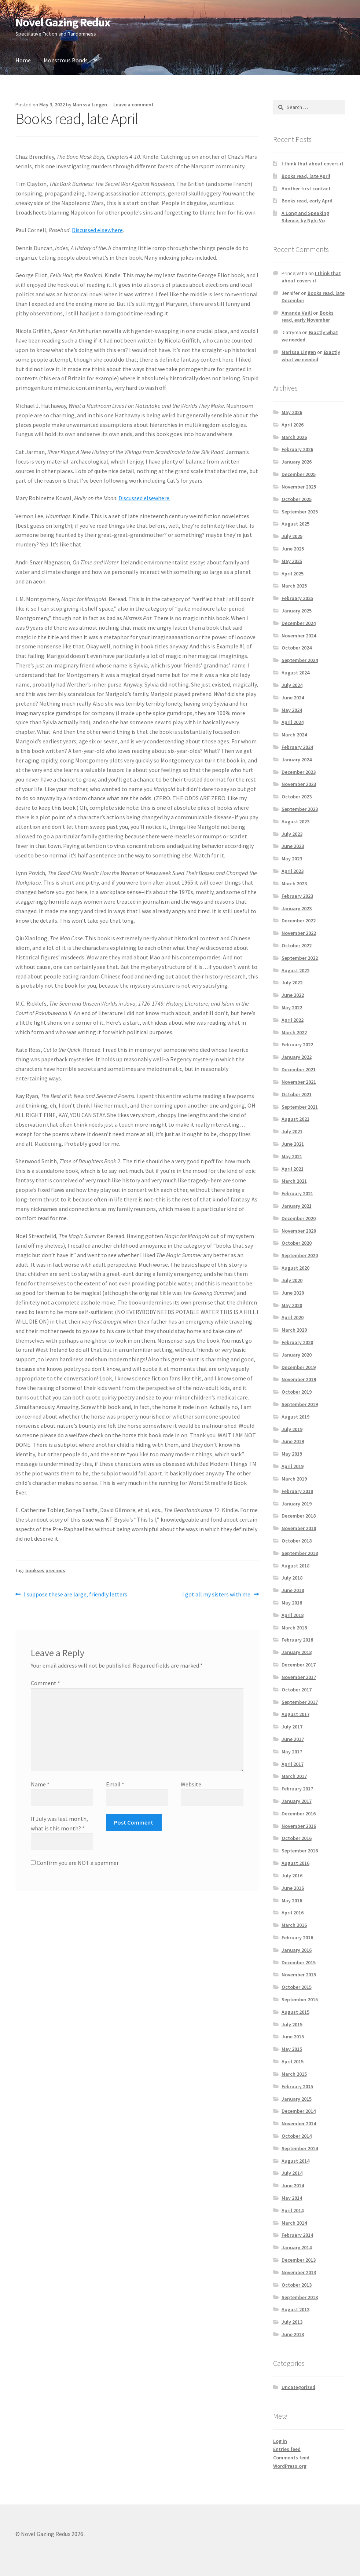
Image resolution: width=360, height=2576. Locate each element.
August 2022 (295, 970)
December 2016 (299, 1813)
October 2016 (297, 1838)
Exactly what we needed (311, 356)
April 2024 (293, 722)
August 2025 (295, 523)
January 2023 (297, 908)
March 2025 (294, 585)
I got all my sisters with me (216, 1594)
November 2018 (299, 1528)
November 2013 (299, 2272)
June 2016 (293, 1888)
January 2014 (297, 2247)
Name (40, 1784)
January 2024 (297, 759)
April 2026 (293, 424)
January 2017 (297, 1801)
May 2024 (292, 710)
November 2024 (299, 635)
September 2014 (300, 2148)
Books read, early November (308, 316)
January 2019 (297, 1503)
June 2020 (293, 1292)
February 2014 (297, 2235)
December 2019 (299, 1367)
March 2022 (294, 1032)
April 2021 (293, 1169)
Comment (45, 1683)
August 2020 (295, 1268)
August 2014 (295, 2161)
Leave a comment (133, 104)
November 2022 (299, 933)
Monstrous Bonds (66, 60)
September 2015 (300, 1999)
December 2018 (299, 1515)
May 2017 (292, 1751)
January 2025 (297, 610)
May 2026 (292, 412)
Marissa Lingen (90, 104)
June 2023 (293, 846)
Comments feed (291, 2457)
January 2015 (297, 2099)
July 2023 (292, 834)
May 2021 (292, 1156)
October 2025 (297, 499)
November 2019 (299, 1379)
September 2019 (300, 1404)
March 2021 (294, 1181)
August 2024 (295, 672)
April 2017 (293, 1764)
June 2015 (293, 2036)
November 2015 (299, 1974)
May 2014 (292, 2198)
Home (23, 60)
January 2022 (297, 1057)
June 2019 (293, 1441)
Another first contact (306, 188)
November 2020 (299, 1230)
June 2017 (293, 1739)
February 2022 (297, 1044)
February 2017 (297, 1788)
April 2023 (293, 871)
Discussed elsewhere (97, 230)
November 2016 (299, 1826)
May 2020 (292, 1305)
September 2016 (300, 1850)
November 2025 (299, 486)
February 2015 (297, 2086)
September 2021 (300, 1107)
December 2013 (299, 2260)
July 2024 (292, 685)
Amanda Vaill (297, 313)
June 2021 (293, 1144)
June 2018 (293, 1590)
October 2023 (297, 796)
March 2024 (294, 734)
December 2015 (299, 1962)
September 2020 (300, 1255)
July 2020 (292, 1280)
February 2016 (297, 1937)
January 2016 (297, 1950)
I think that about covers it (313, 163)
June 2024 (293, 697)
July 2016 (292, 1875)
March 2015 (294, 2074)
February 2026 (297, 449)
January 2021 (297, 1206)
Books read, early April (307, 200)
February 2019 (297, 1491)
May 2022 (292, 1007)
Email (115, 1784)
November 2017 (299, 1677)
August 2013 (295, 2309)
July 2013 (292, 2322)
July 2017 (292, 1726)
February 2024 (297, 747)
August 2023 (295, 821)
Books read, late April (306, 176)
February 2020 (297, 1342)
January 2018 (297, 1652)
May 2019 (292, 1453)
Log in (280, 2441)
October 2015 (297, 1987)
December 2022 (299, 920)
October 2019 (297, 1391)
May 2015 (292, 2049)
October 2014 (297, 2136)
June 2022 (293, 995)
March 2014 (294, 2223)
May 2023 (292, 858)
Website (191, 1784)
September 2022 (300, 958)
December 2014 (299, 2111)
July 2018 (292, 1577)
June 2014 (293, 2185)
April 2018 (293, 1615)
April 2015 (293, 2061)
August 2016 (295, 1863)
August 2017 (295, 1714)
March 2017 (294, 1776)
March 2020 (294, 1330)
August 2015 (295, 2012)
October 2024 (297, 647)
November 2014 (299, 2123)
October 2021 (297, 1094)
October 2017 (297, 1689)
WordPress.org (289, 2466)
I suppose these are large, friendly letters (75, 1594)
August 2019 (295, 1416)
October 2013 (297, 2285)
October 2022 (297, 945)
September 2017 (300, 1702)
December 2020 (299, 1218)
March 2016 (294, 1925)
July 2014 (292, 2173)
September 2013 (300, 2297)
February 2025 (297, 598)
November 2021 (299, 1082)
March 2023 (294, 883)
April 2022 (293, 1020)
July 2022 (292, 982)
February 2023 (297, 896)
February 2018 (297, 1639)
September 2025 (300, 511)
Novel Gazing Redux (62, 22)
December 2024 (299, 623)
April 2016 (293, 1912)
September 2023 (300, 809)
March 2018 (294, 1627)
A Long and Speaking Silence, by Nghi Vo (305, 217)
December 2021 (299, 1069)
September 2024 (300, 660)
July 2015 (292, 2024)
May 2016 (292, 1900)
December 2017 (299, 1664)
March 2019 (294, 1478)
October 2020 (297, 1243)
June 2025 (293, 548)
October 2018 (297, 1540)
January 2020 (297, 1354)
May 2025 (292, 561)
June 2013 (293, 2334)
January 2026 (297, 461)
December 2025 (299, 474)
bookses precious (45, 1570)
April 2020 (293, 1317)
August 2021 (295, 1119)
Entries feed (287, 2449)
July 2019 (292, 1429)
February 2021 (297, 1193)
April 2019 (293, 1466)
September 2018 (300, 1553)
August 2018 (295, 1565)
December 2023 (299, 772)
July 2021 (292, 1131)
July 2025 (292, 536)
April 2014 (293, 2210)
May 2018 (292, 1602)
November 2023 (299, 784)
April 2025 (293, 573)
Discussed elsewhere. (144, 498)
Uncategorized (298, 2387)
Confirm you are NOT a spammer (75, 1862)
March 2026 (294, 437)
